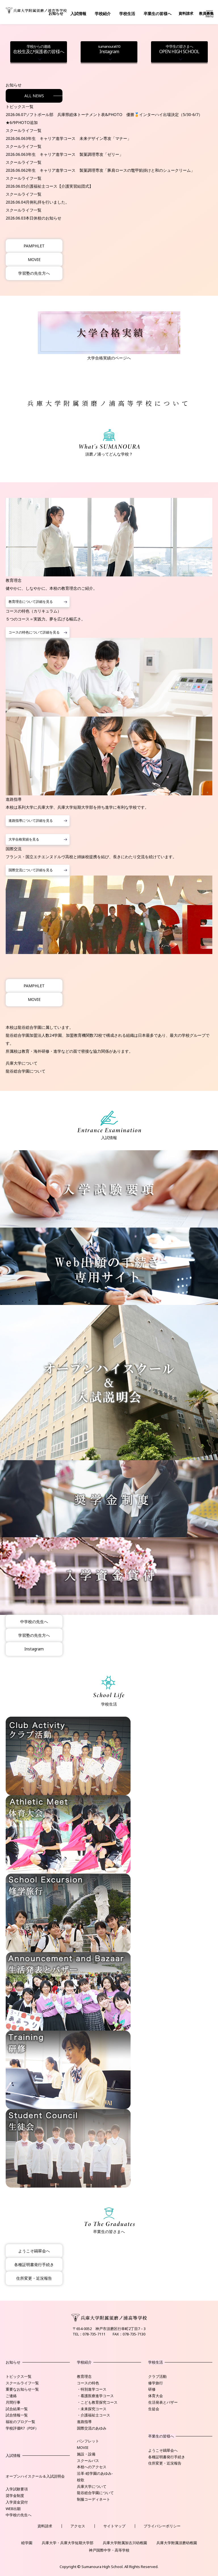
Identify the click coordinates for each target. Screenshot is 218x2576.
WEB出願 (13, 2508)
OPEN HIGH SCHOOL (179, 49)
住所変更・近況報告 (34, 2278)
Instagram (109, 49)
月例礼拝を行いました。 (47, 202)
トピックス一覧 (19, 2376)
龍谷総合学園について (25, 1071)
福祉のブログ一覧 (20, 2421)
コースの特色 (88, 2382)
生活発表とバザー (163, 2402)
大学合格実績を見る (24, 839)
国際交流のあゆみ (91, 2428)
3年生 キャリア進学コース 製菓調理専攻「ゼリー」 (74, 154)
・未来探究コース (91, 2408)
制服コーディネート (93, 2499)
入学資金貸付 (17, 2502)
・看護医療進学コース (95, 2395)
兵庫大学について (21, 1063)
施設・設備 (86, 2454)
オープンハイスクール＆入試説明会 (35, 2476)
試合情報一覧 (17, 2415)
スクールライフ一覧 (22, 2382)
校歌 (80, 2479)
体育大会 (155, 2395)
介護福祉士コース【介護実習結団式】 (59, 186)
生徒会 (153, 2408)
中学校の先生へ (34, 1621)
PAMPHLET (34, 246)
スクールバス (88, 2460)
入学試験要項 (17, 2489)
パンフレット (88, 2440)
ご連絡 (11, 2395)
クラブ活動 (157, 2376)
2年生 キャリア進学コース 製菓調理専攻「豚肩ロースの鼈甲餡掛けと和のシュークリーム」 (110, 170)
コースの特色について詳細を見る (34, 632)
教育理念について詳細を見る (31, 601)
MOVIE (34, 259)
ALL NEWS (34, 95)
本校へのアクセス (91, 2466)
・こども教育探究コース (97, 2402)
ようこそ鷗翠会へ (34, 2251)
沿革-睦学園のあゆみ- (95, 2473)
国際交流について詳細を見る (31, 870)
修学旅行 (155, 2382)
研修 (152, 2389)
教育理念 (84, 2376)
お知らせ (56, 13)
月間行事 (13, 2402)
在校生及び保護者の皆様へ (38, 49)
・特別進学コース (91, 2389)
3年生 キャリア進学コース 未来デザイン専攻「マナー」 (78, 138)
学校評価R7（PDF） (22, 2428)
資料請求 (186, 13)
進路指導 (84, 2421)
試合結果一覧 (17, 2408)
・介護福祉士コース (93, 2415)
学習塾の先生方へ (34, 273)
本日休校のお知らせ (43, 218)
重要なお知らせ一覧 (22, 2389)
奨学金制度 (15, 2495)
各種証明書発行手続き (34, 2264)
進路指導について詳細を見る (31, 820)
